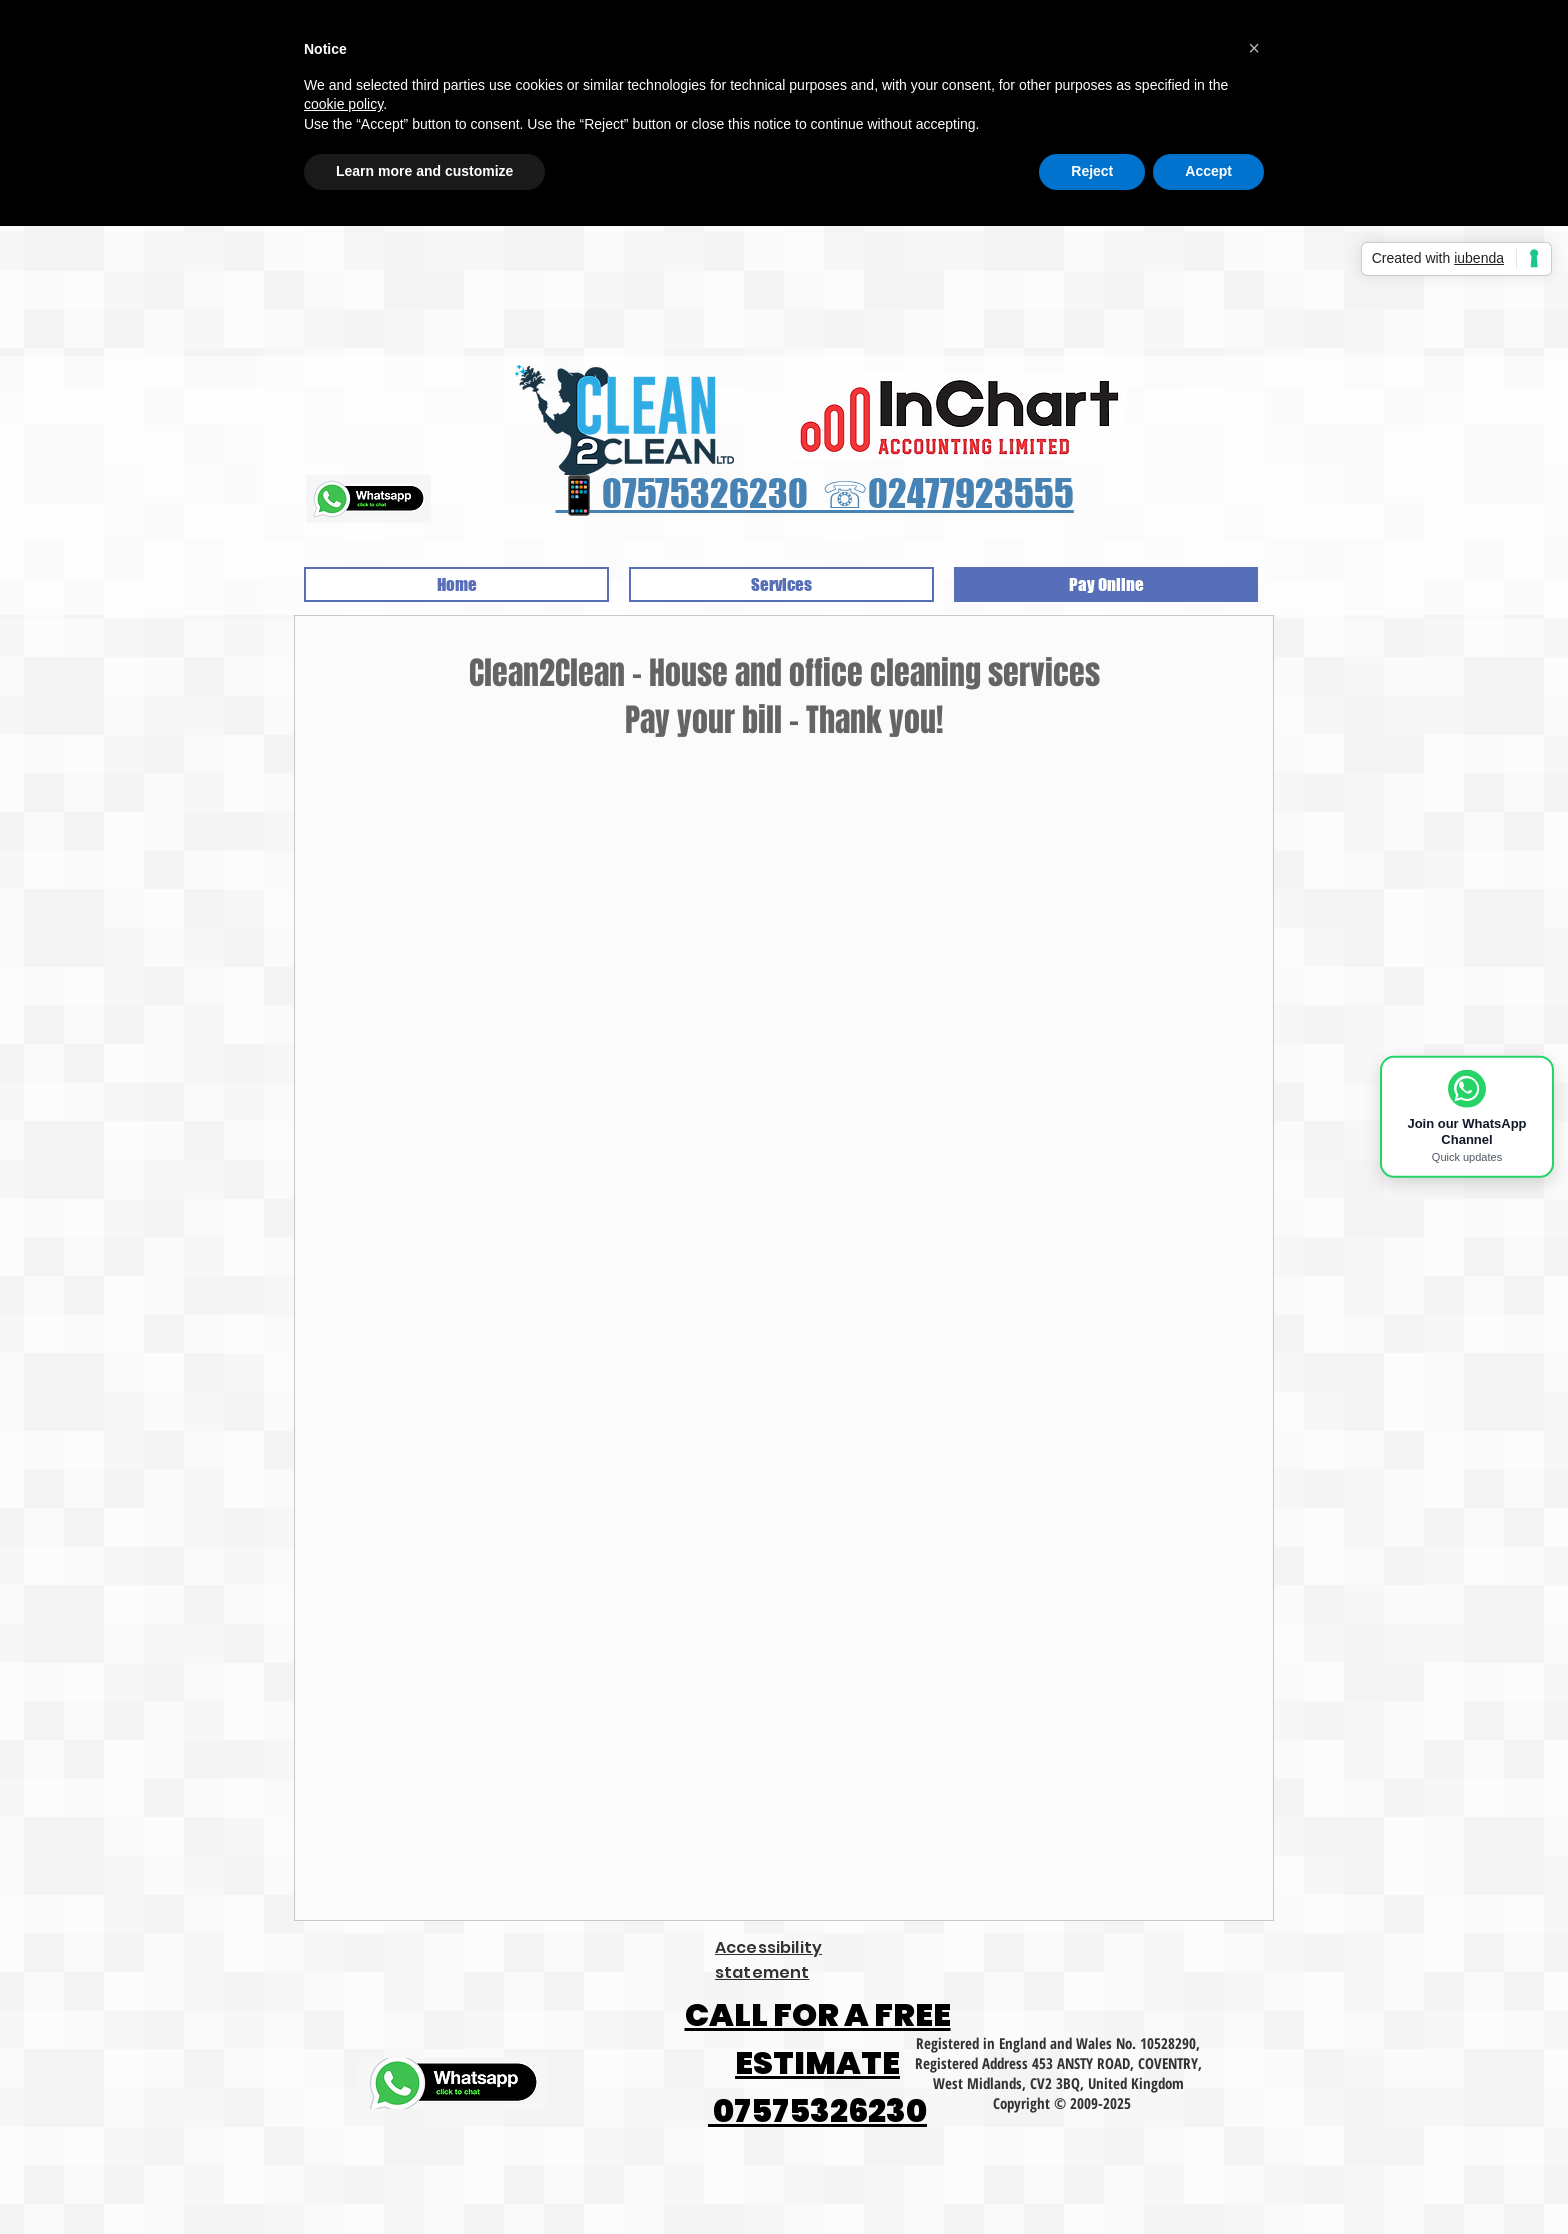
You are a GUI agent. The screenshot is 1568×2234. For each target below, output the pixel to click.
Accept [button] (1208, 171)
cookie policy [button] (343, 104)
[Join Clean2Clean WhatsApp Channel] (1467, 1117)
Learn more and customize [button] (424, 171)
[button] (1254, 48)
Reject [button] (1092, 171)
